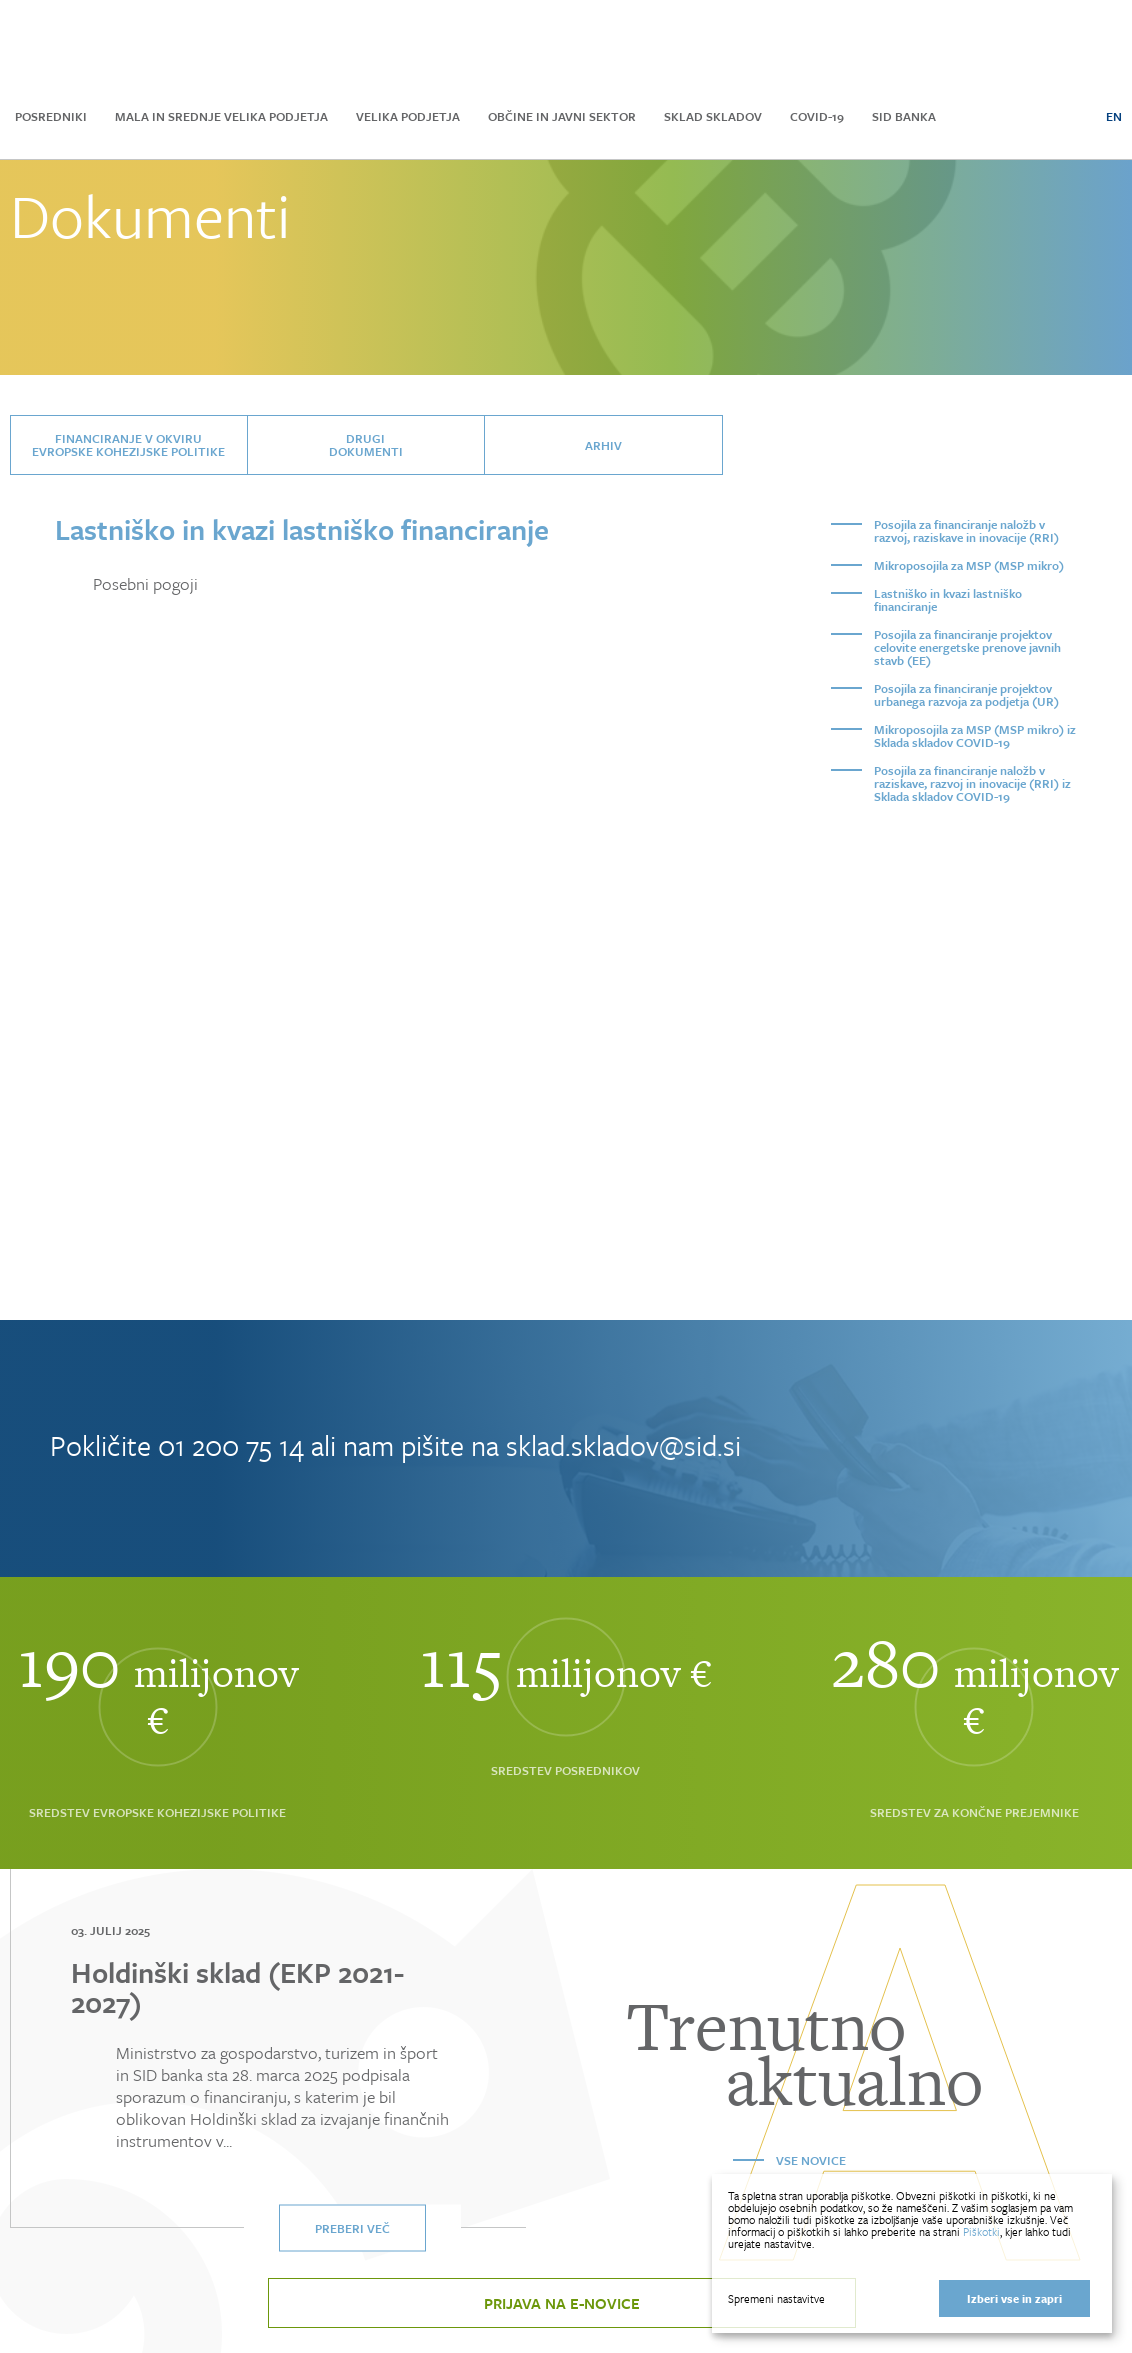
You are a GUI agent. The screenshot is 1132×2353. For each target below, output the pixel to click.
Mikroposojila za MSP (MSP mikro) (969, 565)
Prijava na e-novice (562, 2303)
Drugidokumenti (366, 444)
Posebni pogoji (145, 584)
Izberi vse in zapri (1014, 2298)
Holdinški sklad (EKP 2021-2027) (237, 1987)
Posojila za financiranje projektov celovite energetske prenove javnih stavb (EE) (967, 647)
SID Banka (904, 116)
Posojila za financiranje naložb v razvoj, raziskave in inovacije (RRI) (966, 530)
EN (1114, 116)
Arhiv (603, 445)
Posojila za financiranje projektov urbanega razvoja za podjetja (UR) (966, 694)
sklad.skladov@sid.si (623, 1445)
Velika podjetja (408, 116)
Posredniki (51, 116)
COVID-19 (817, 116)
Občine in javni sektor (562, 116)
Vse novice (811, 2160)
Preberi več (352, 2228)
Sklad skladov (713, 116)
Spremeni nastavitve (776, 2299)
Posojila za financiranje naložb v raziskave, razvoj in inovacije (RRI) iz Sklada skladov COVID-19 (972, 783)
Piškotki (981, 2231)
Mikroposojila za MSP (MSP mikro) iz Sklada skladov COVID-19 (975, 735)
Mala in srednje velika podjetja (221, 116)
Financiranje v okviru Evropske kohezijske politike (128, 444)
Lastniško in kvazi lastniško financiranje (948, 599)
